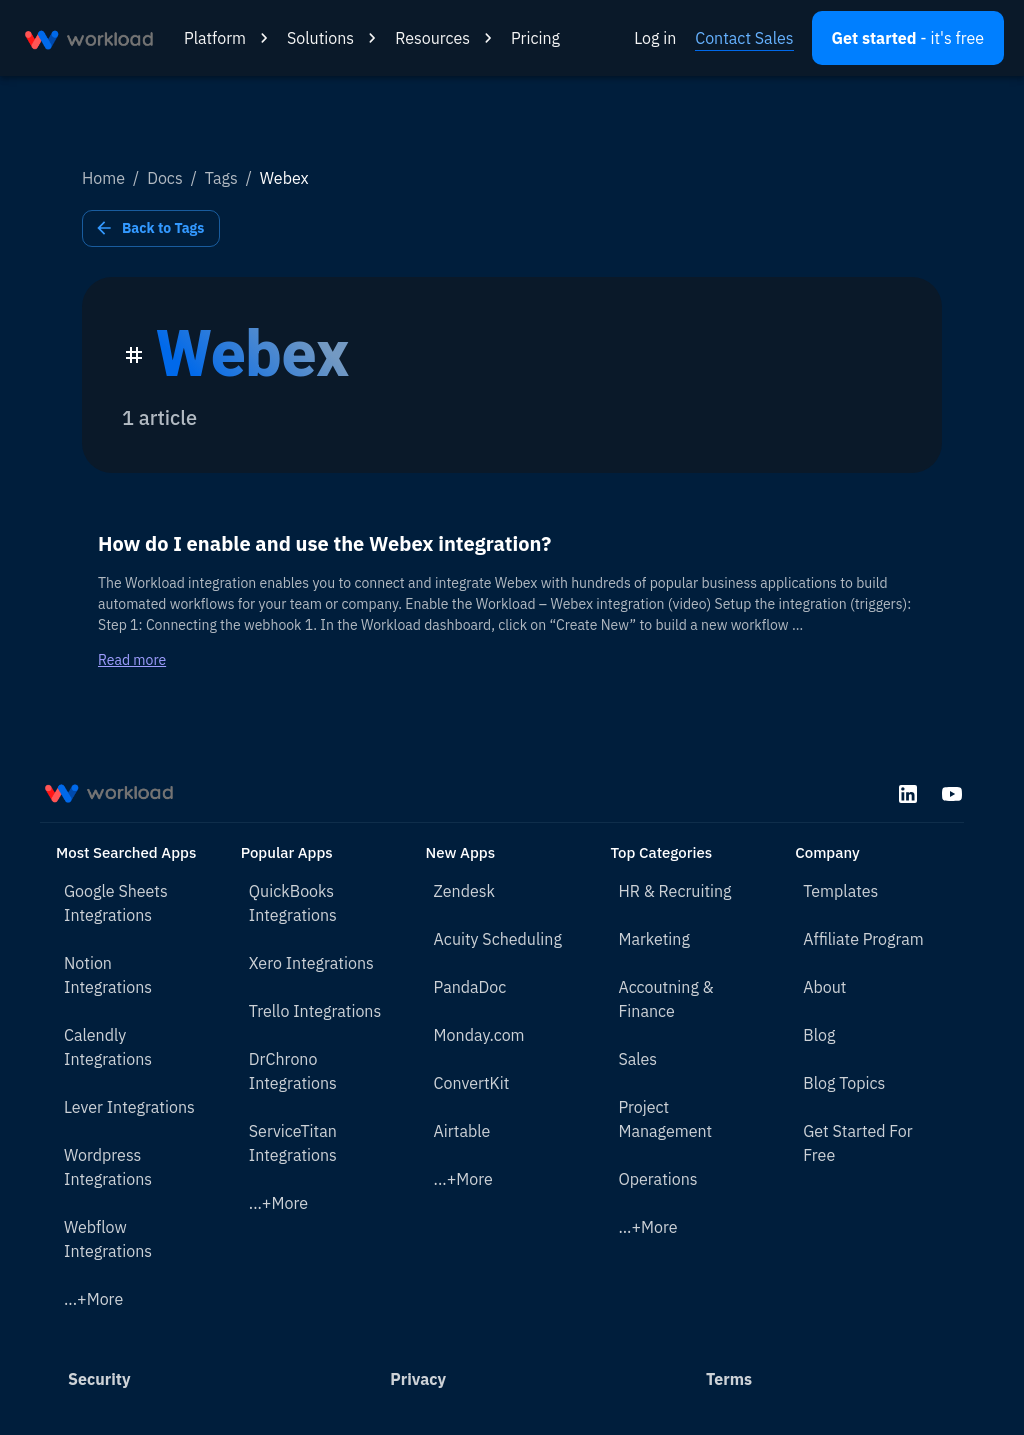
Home (103, 178)
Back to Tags (151, 228)
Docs (165, 178)
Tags (221, 178)
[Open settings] (908, 38)
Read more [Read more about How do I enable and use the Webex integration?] (132, 660)
